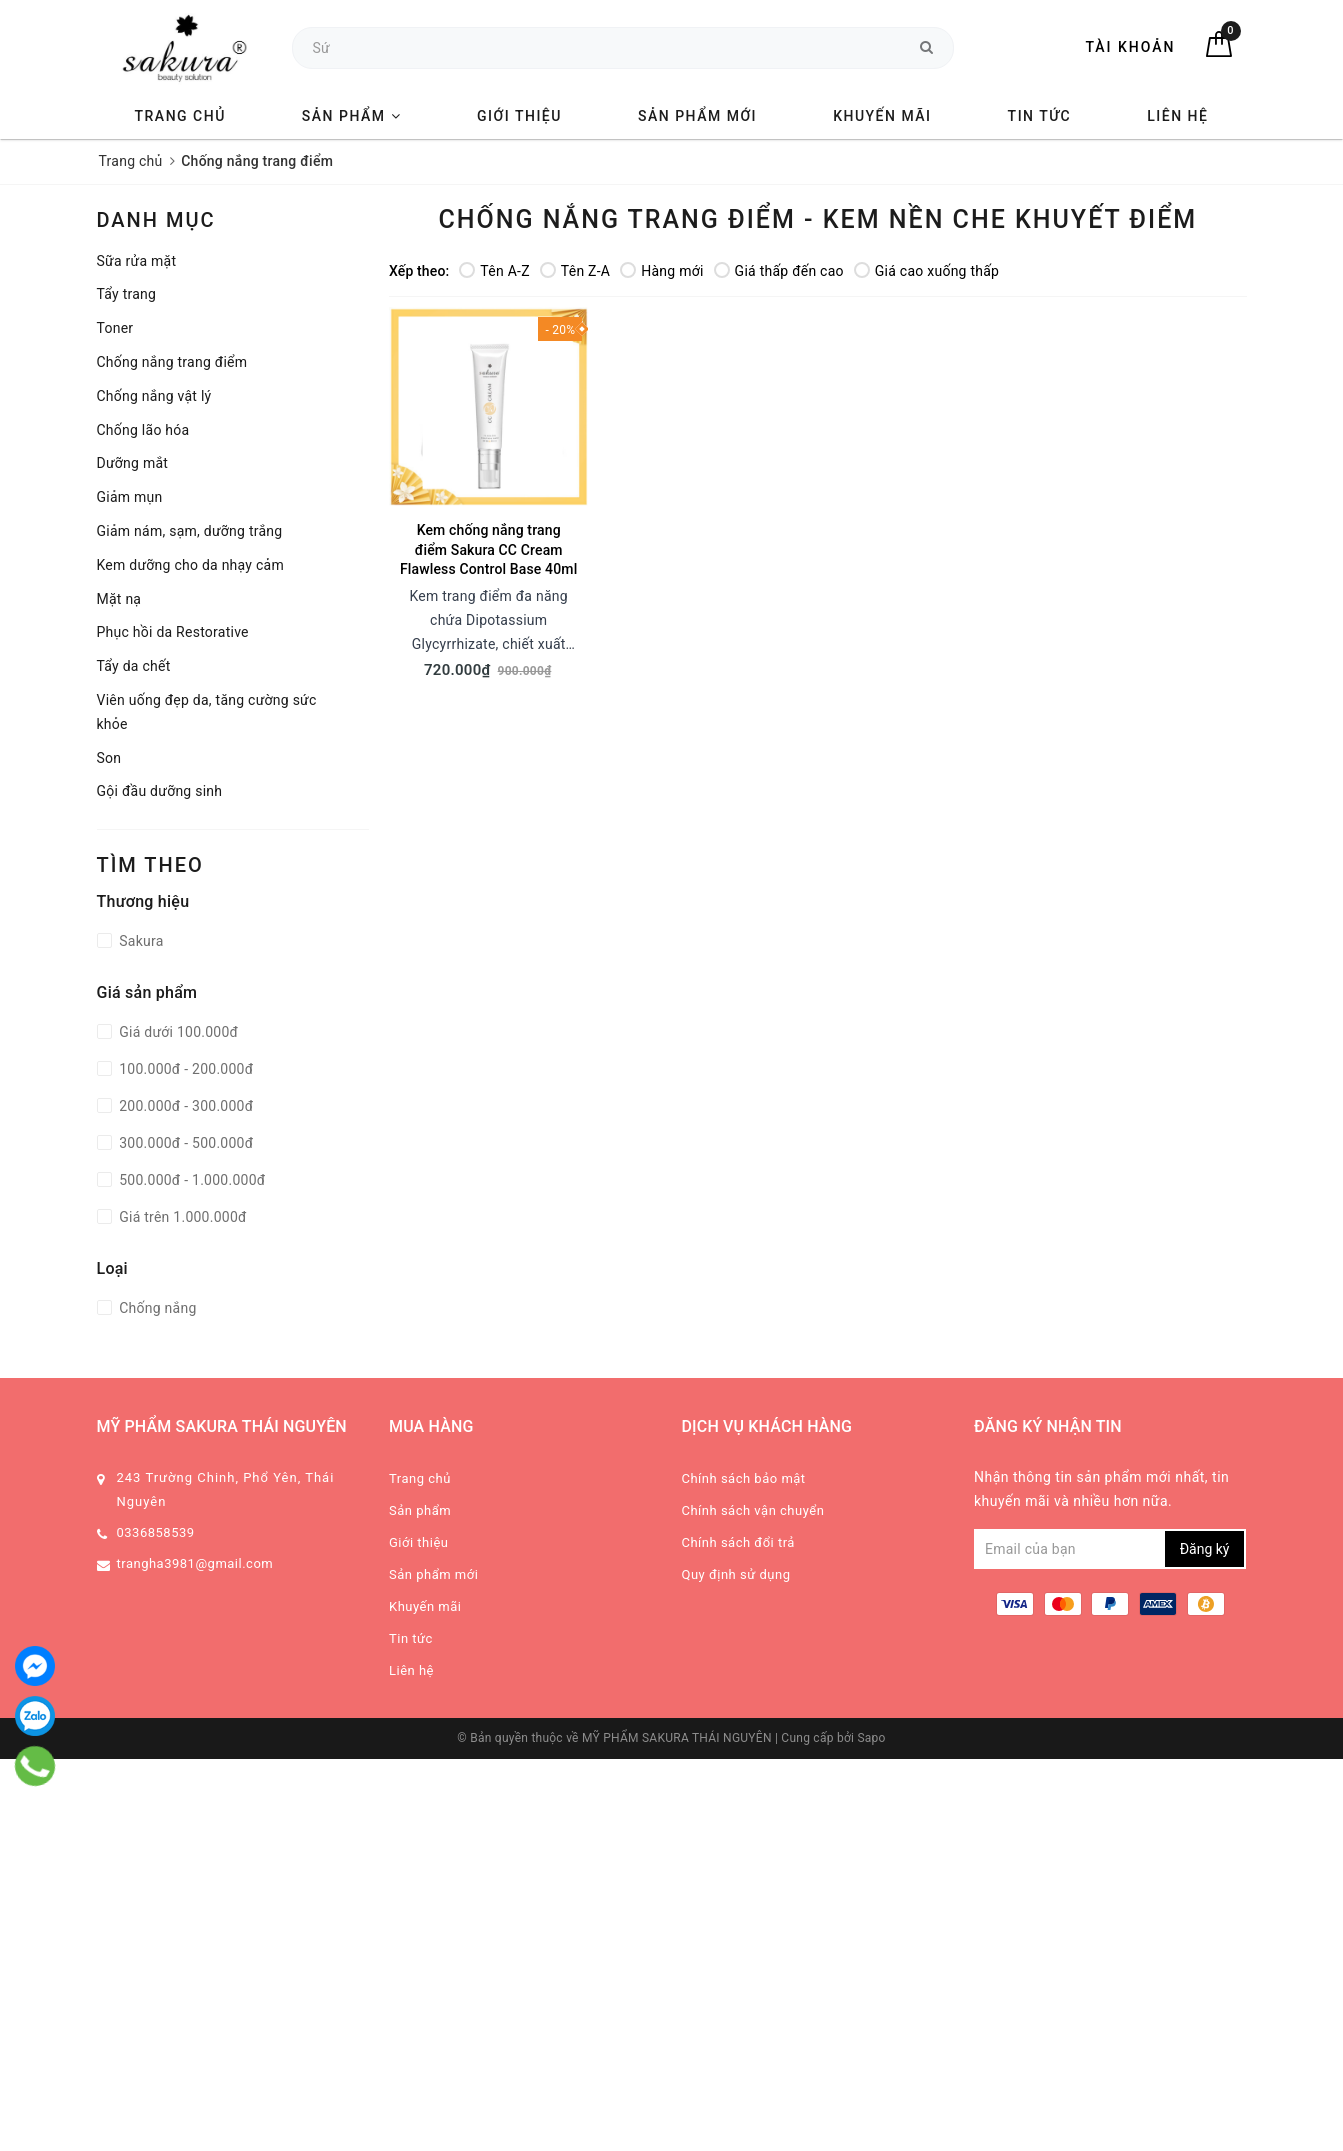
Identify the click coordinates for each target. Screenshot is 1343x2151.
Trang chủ (180, 116)
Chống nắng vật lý (154, 396)
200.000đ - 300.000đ (185, 1106)
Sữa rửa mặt (137, 261)
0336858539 (156, 1532)
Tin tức (1040, 116)
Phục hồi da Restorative (173, 632)
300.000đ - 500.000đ (185, 1143)
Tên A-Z (494, 271)
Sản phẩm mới (697, 116)
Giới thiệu (519, 116)
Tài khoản (1130, 47)
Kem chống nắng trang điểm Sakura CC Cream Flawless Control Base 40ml (488, 549)
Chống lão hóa (143, 430)
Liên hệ (1177, 116)
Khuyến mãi (882, 116)
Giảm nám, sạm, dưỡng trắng (190, 531)
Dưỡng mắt (133, 463)
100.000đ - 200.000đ (185, 1069)
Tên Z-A (575, 271)
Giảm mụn (130, 497)
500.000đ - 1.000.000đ (191, 1180)
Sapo (871, 1738)
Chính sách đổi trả (738, 1542)
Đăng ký (1205, 1549)
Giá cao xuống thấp (926, 271)
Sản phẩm (351, 116)
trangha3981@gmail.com (195, 1563)
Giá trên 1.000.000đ (181, 1217)
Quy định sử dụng (736, 1574)
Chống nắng (156, 1308)
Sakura (140, 941)
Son (109, 758)
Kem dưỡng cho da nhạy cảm (190, 565)
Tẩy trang (127, 294)
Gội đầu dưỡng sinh (160, 791)
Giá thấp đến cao (779, 271)
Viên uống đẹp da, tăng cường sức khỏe (207, 712)
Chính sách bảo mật (744, 1478)
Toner (115, 328)
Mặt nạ (119, 599)
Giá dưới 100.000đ (177, 1032)
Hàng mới (661, 271)
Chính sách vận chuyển (753, 1510)
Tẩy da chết (134, 666)
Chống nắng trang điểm (172, 362)
